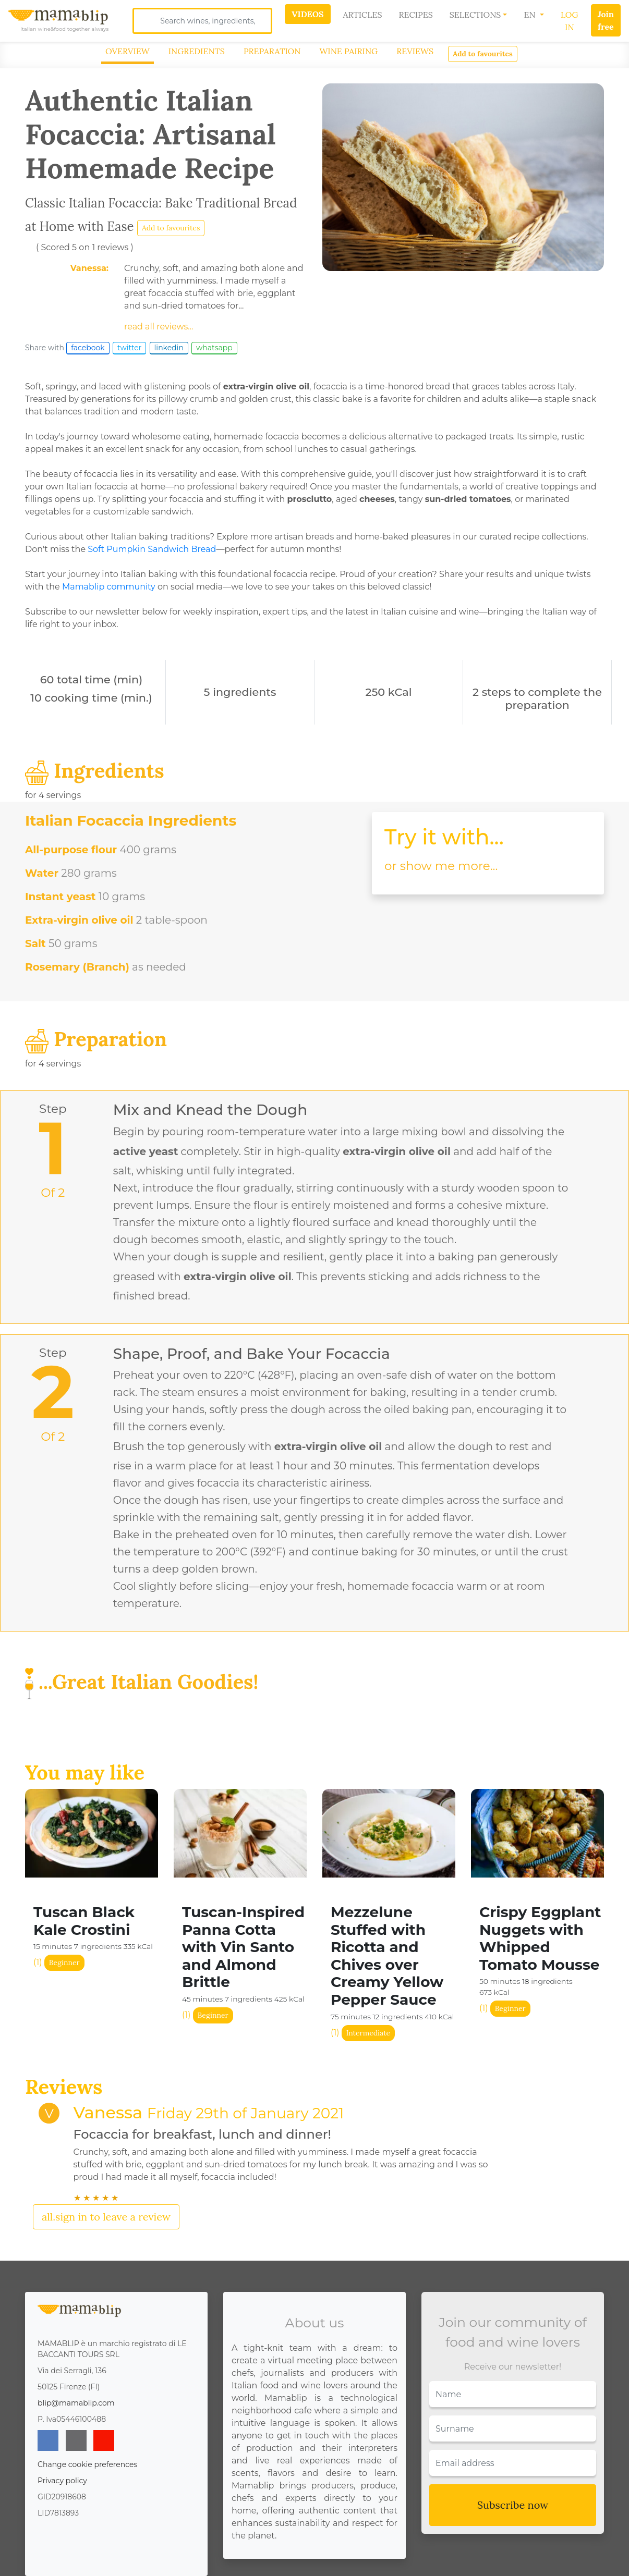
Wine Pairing (348, 51)
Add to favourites (483, 53)
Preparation (272, 51)
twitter (129, 347)
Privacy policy (62, 2480)
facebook (88, 347)
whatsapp (214, 347)
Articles (362, 14)
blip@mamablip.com (76, 2403)
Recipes (416, 14)
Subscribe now (512, 2504)
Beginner (64, 1962)
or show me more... (441, 865)
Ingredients (196, 51)
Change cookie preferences (87, 2464)
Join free (606, 20)
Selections (475, 14)
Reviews (414, 51)
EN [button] (530, 14)
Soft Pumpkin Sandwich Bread (152, 549)
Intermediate (368, 2033)
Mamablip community (108, 587)
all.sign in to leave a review (106, 2216)
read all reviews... (158, 327)
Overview (127, 51)
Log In (569, 20)
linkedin (169, 347)
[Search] (202, 21)
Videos (307, 14)
